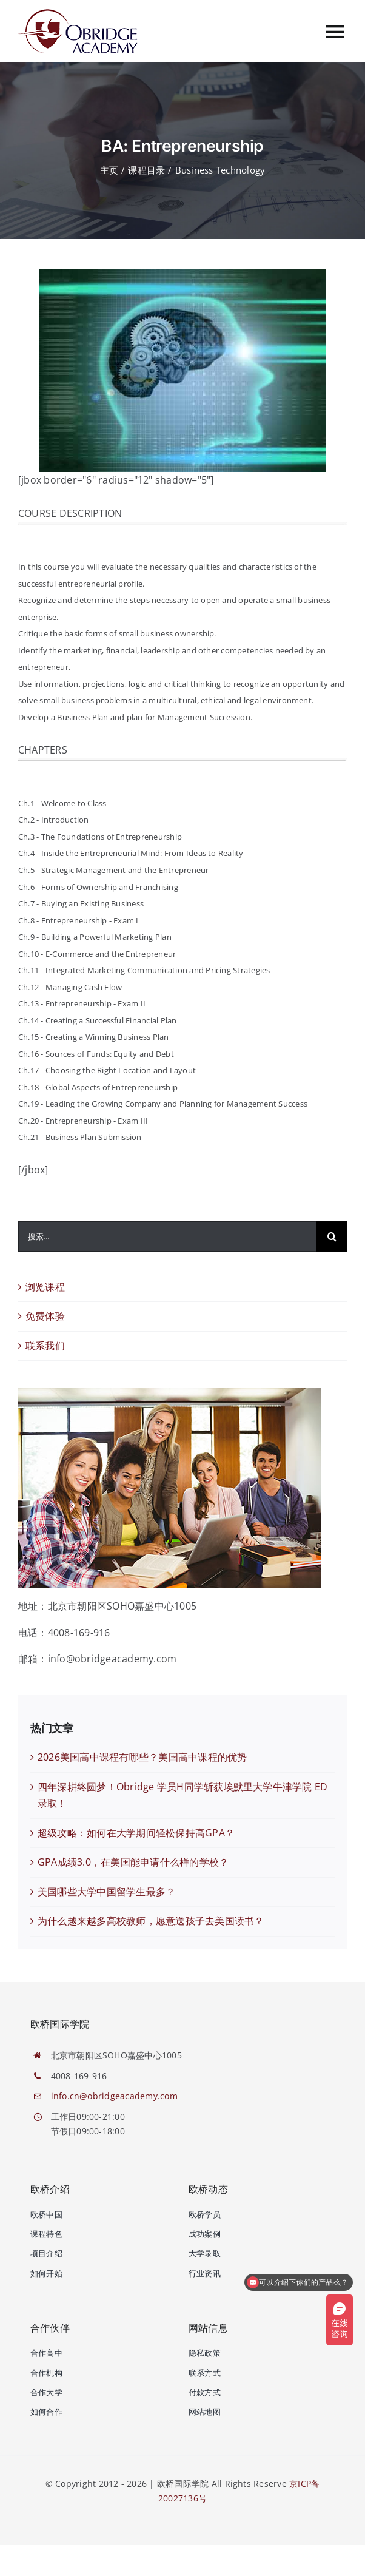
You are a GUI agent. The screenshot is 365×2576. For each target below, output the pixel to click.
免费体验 (45, 1316)
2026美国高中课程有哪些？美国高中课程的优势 (142, 1757)
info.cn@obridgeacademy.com (114, 2096)
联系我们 (45, 1345)
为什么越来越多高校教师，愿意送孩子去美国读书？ (151, 1920)
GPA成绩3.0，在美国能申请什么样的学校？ (133, 1862)
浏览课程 (45, 1286)
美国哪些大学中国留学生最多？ (106, 1891)
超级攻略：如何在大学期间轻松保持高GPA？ (136, 1832)
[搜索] (331, 1236)
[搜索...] (167, 1236)
